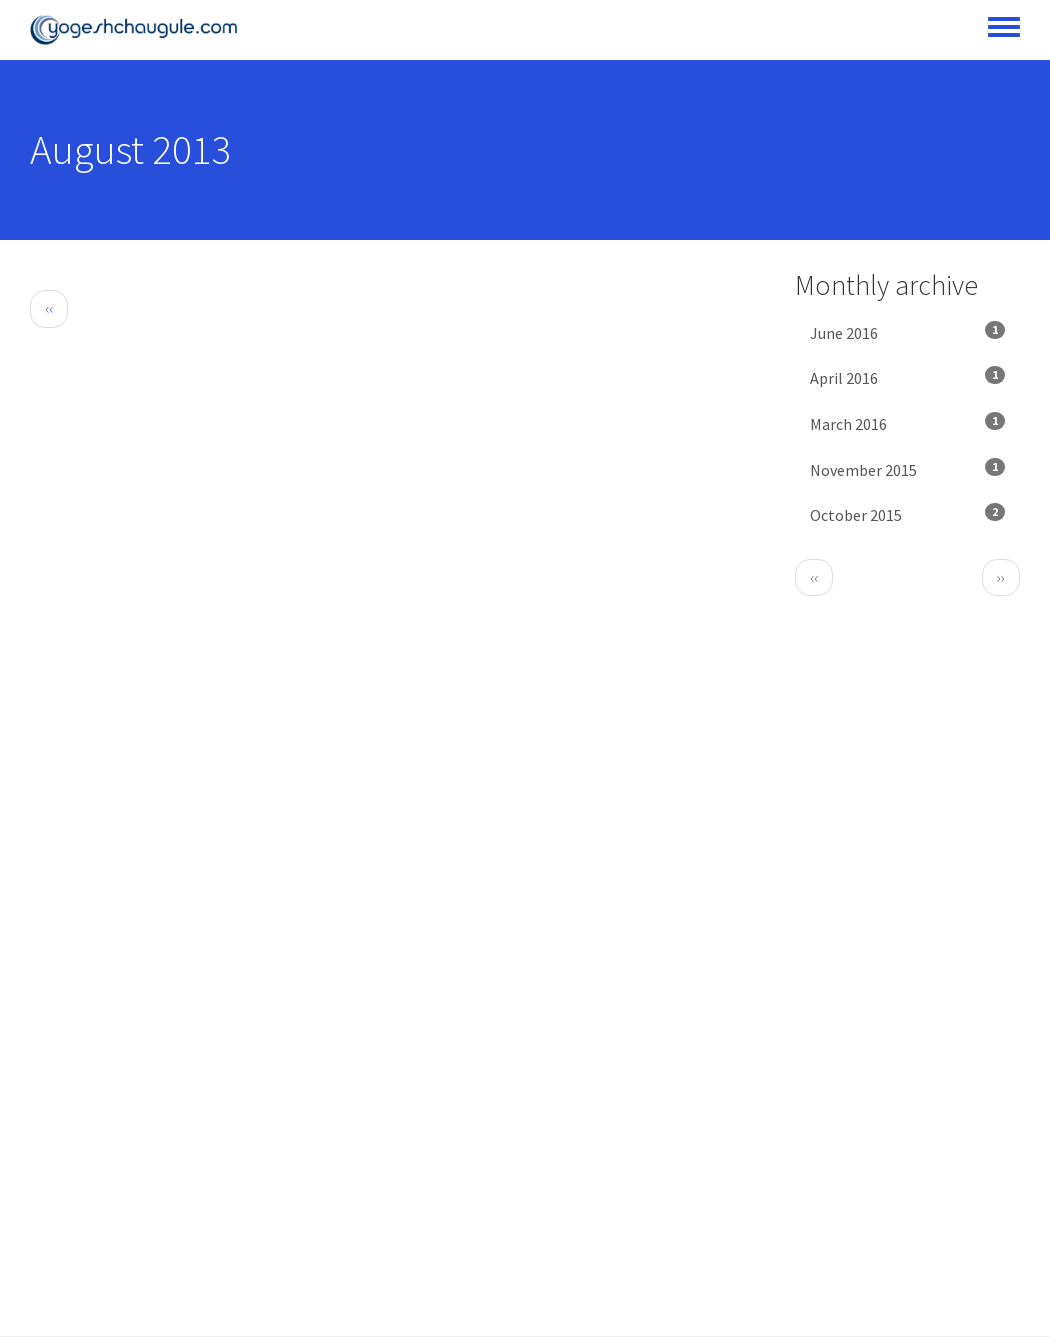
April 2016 (907, 377)
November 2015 (907, 469)
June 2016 (907, 332)
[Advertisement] (397, 488)
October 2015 (907, 514)
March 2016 (907, 423)
